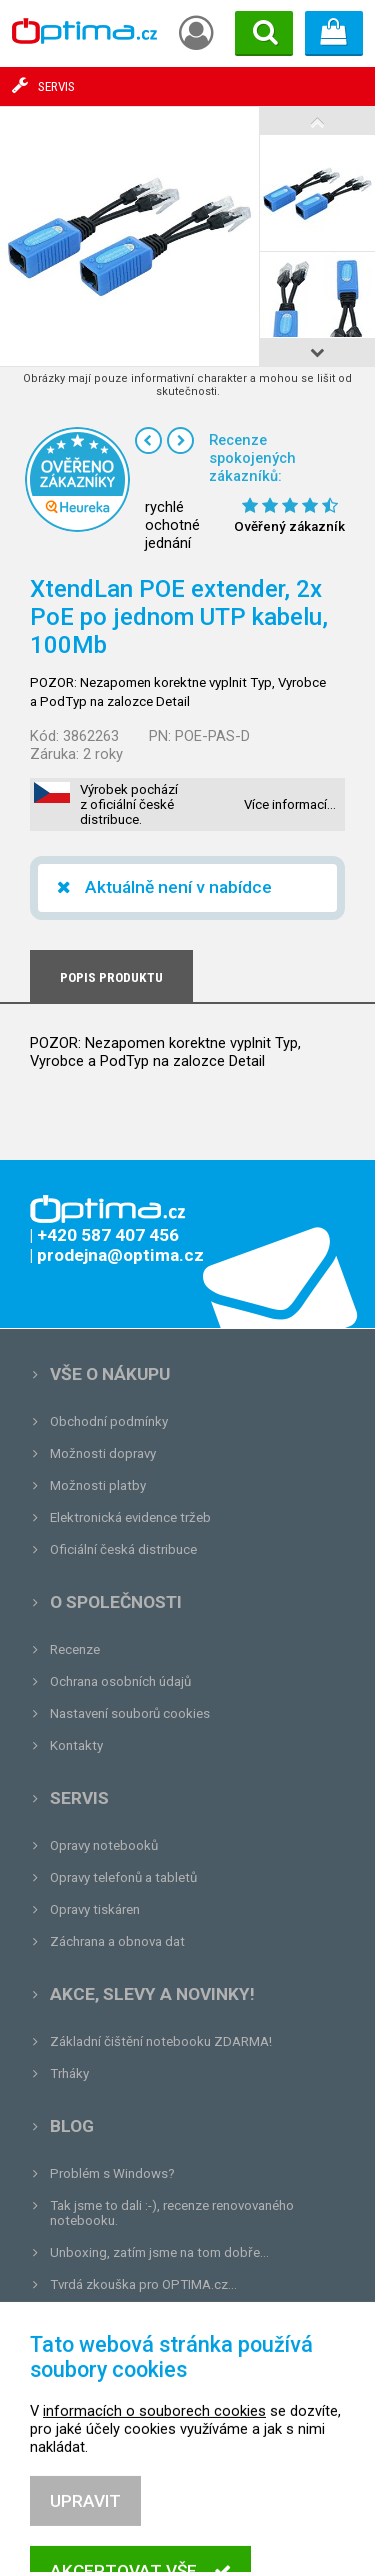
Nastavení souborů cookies (130, 1713)
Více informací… (290, 804)
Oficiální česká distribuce (123, 1549)
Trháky (69, 2073)
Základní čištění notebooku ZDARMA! (161, 2041)
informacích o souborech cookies (154, 2494)
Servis (79, 1798)
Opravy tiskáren (95, 1909)
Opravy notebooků (104, 1845)
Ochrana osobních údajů (120, 1681)
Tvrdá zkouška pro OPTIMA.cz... (143, 2284)
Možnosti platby (98, 1485)
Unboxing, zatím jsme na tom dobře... (159, 2252)
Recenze (75, 1649)
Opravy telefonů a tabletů (123, 1877)
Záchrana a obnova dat (117, 1941)
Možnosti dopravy (103, 1453)
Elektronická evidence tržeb (130, 1517)
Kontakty (76, 1745)
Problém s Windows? (112, 2173)
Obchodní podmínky (109, 1421)
